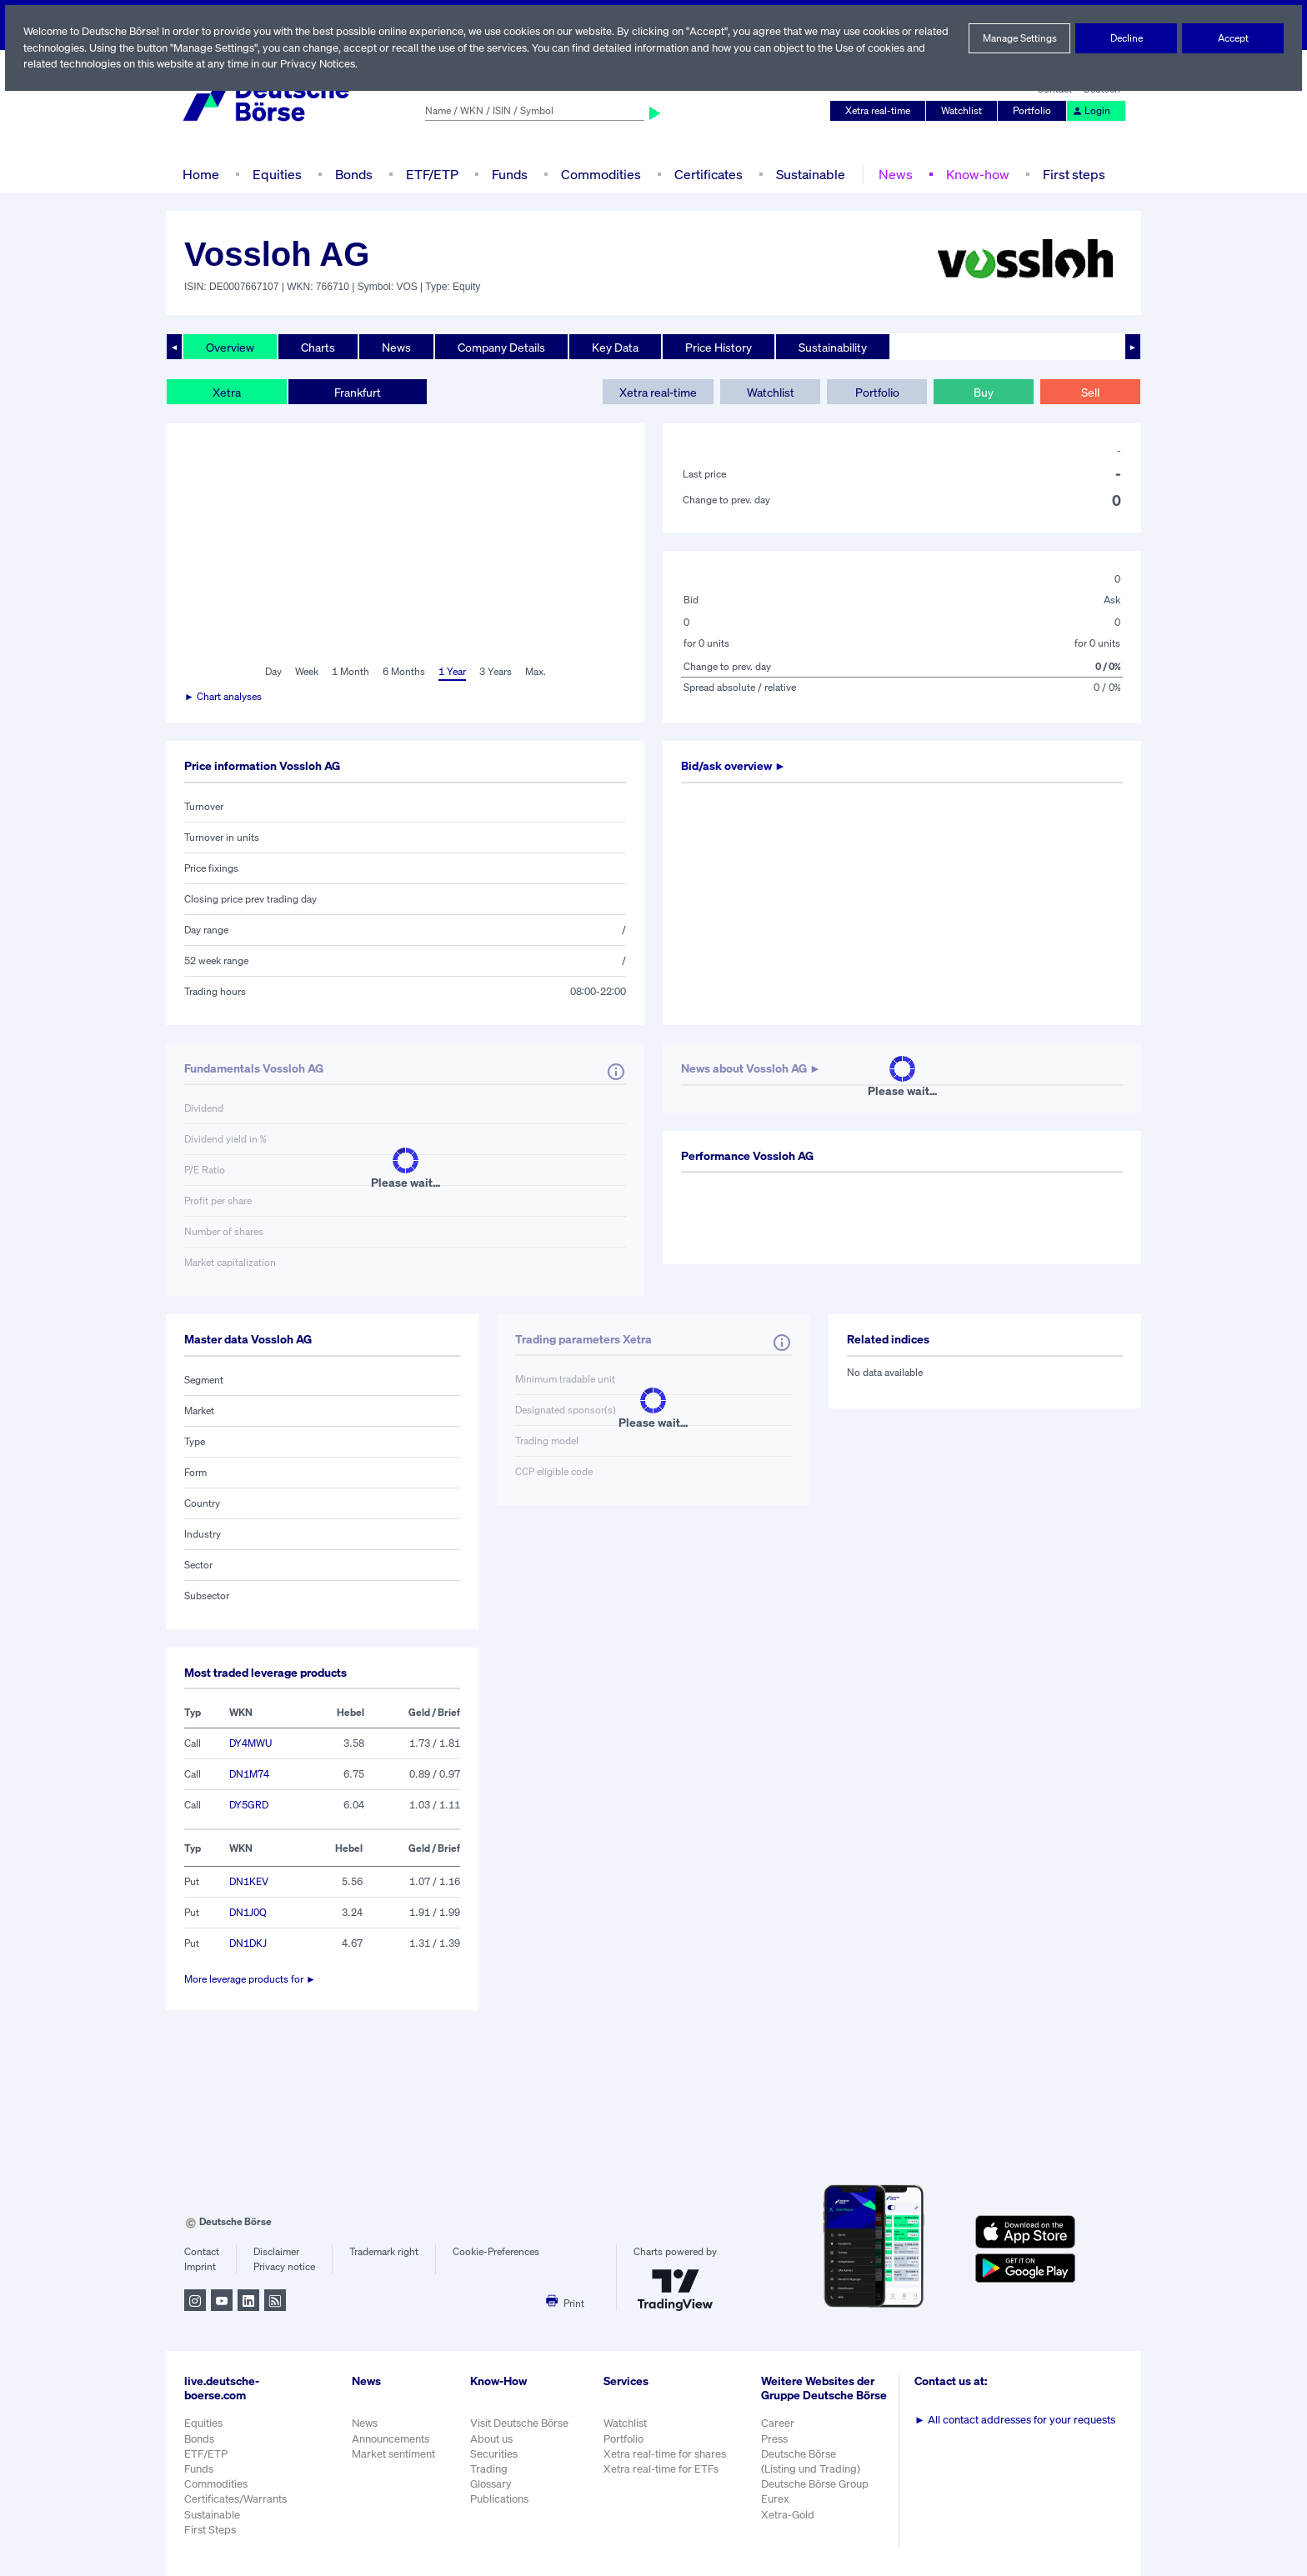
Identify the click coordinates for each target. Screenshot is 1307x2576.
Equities (275, 174)
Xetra (226, 391)
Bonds (351, 174)
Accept (1233, 38)
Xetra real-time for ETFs (663, 2469)
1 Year (451, 672)
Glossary (491, 2484)
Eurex (777, 2508)
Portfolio (1034, 111)
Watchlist (964, 111)
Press (776, 2447)
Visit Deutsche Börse (520, 2423)
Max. (536, 672)
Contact (201, 2252)
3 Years (495, 672)
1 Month (350, 672)
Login (1092, 111)
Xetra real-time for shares (666, 2454)
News (892, 174)
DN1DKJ (248, 1943)
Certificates (707, 174)
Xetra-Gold (789, 2523)
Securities (494, 2454)
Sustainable (809, 174)
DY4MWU (251, 1743)
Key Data (617, 346)
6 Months (403, 672)
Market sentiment (393, 2454)
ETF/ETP (430, 174)
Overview (230, 346)
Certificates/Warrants (234, 2499)
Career (779, 2432)
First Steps (210, 2529)
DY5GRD (250, 1805)
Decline (1126, 38)
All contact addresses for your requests (1016, 2419)
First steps (1069, 174)
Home (200, 174)
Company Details (503, 346)
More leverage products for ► (250, 1979)
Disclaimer (276, 2252)
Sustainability (835, 346)
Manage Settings (1019, 38)
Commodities (600, 174)
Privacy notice (284, 2267)
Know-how (974, 174)
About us (491, 2439)
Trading (488, 2469)
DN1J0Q (248, 1912)
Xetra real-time (881, 111)
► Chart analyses (223, 697)
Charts (318, 346)
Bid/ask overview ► (735, 766)
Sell (1089, 391)
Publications (499, 2499)
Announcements (391, 2439)
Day (272, 672)
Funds (510, 174)
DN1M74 (248, 1774)
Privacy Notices (382, 64)
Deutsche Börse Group (818, 2493)
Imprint (199, 2267)
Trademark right (384, 2252)
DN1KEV (249, 1882)
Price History (721, 346)
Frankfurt (356, 391)
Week (306, 672)
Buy (984, 391)
